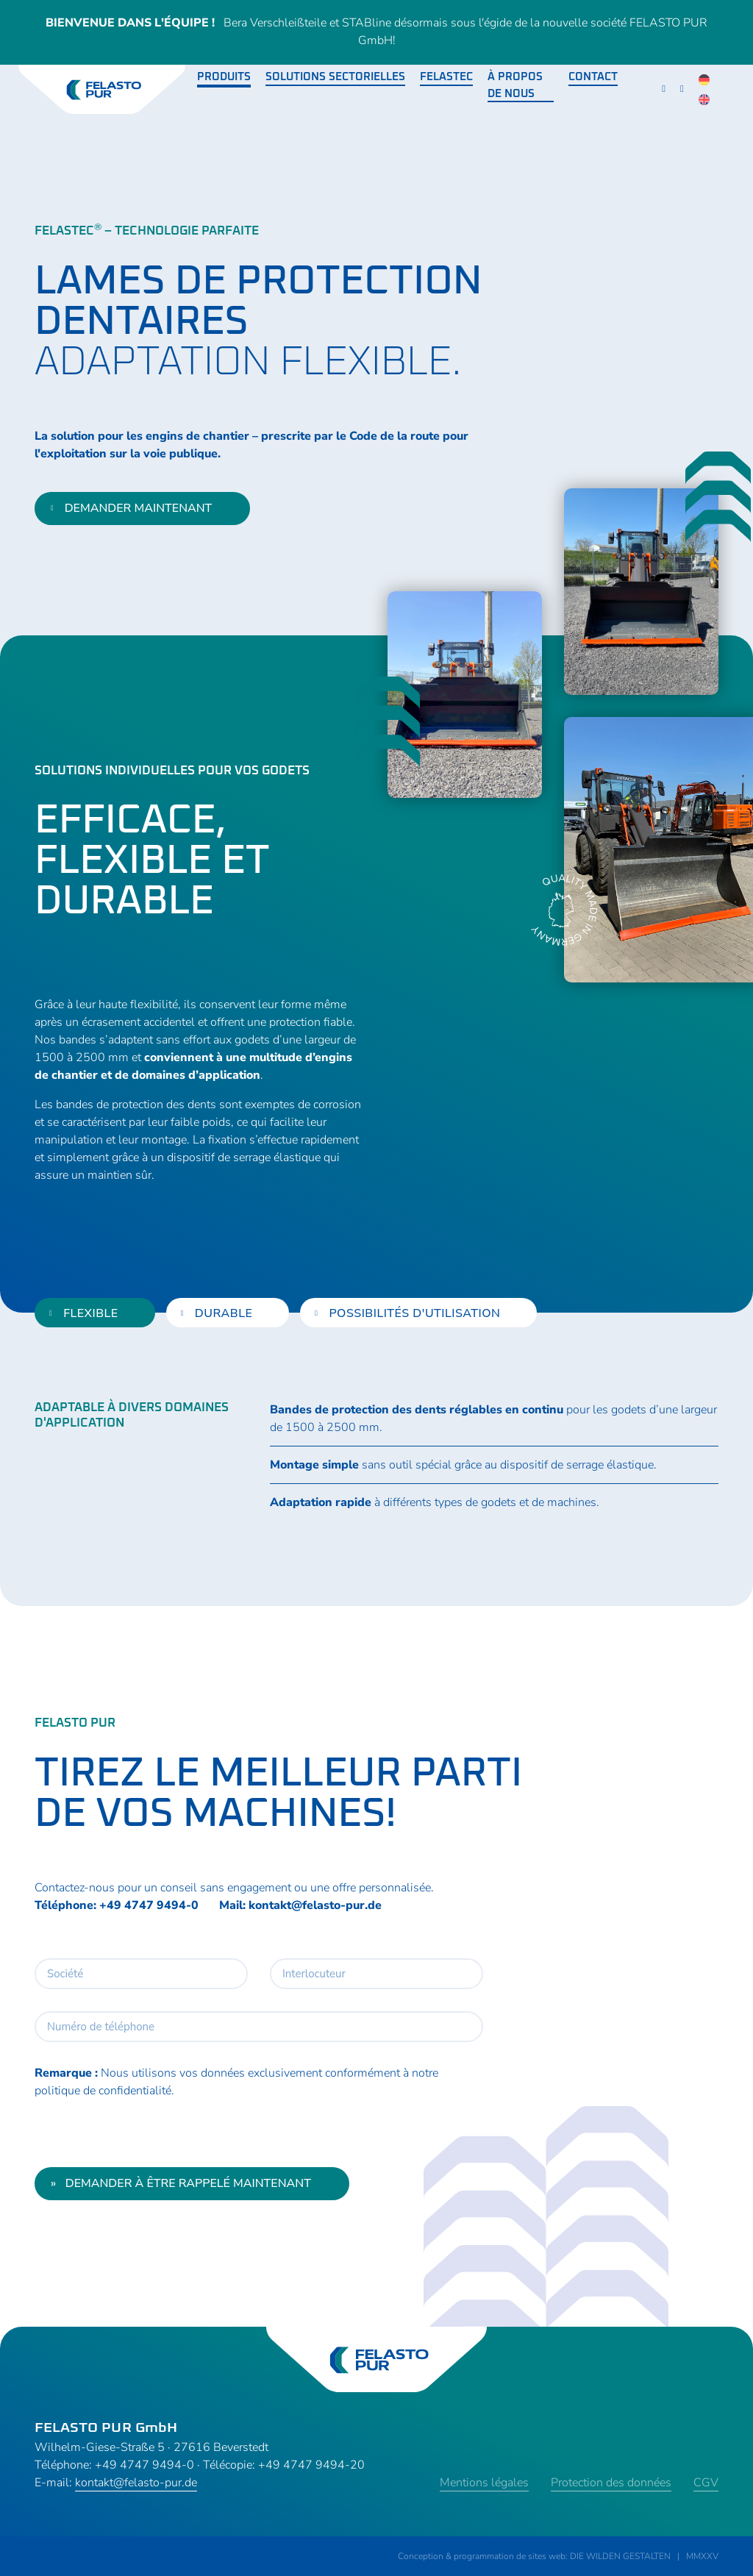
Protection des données (611, 2483)
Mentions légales (484, 2483)
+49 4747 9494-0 (149, 1905)
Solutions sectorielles (335, 76)
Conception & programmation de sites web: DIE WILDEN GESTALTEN (534, 2556)
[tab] (95, 1312)
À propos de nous (515, 85)
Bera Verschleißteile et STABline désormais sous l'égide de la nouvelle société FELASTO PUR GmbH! (376, 32)
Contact (593, 76)
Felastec (446, 76)
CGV (705, 2483)
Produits (224, 76)
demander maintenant (131, 508)
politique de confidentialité (103, 2091)
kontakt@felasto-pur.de (315, 1905)
